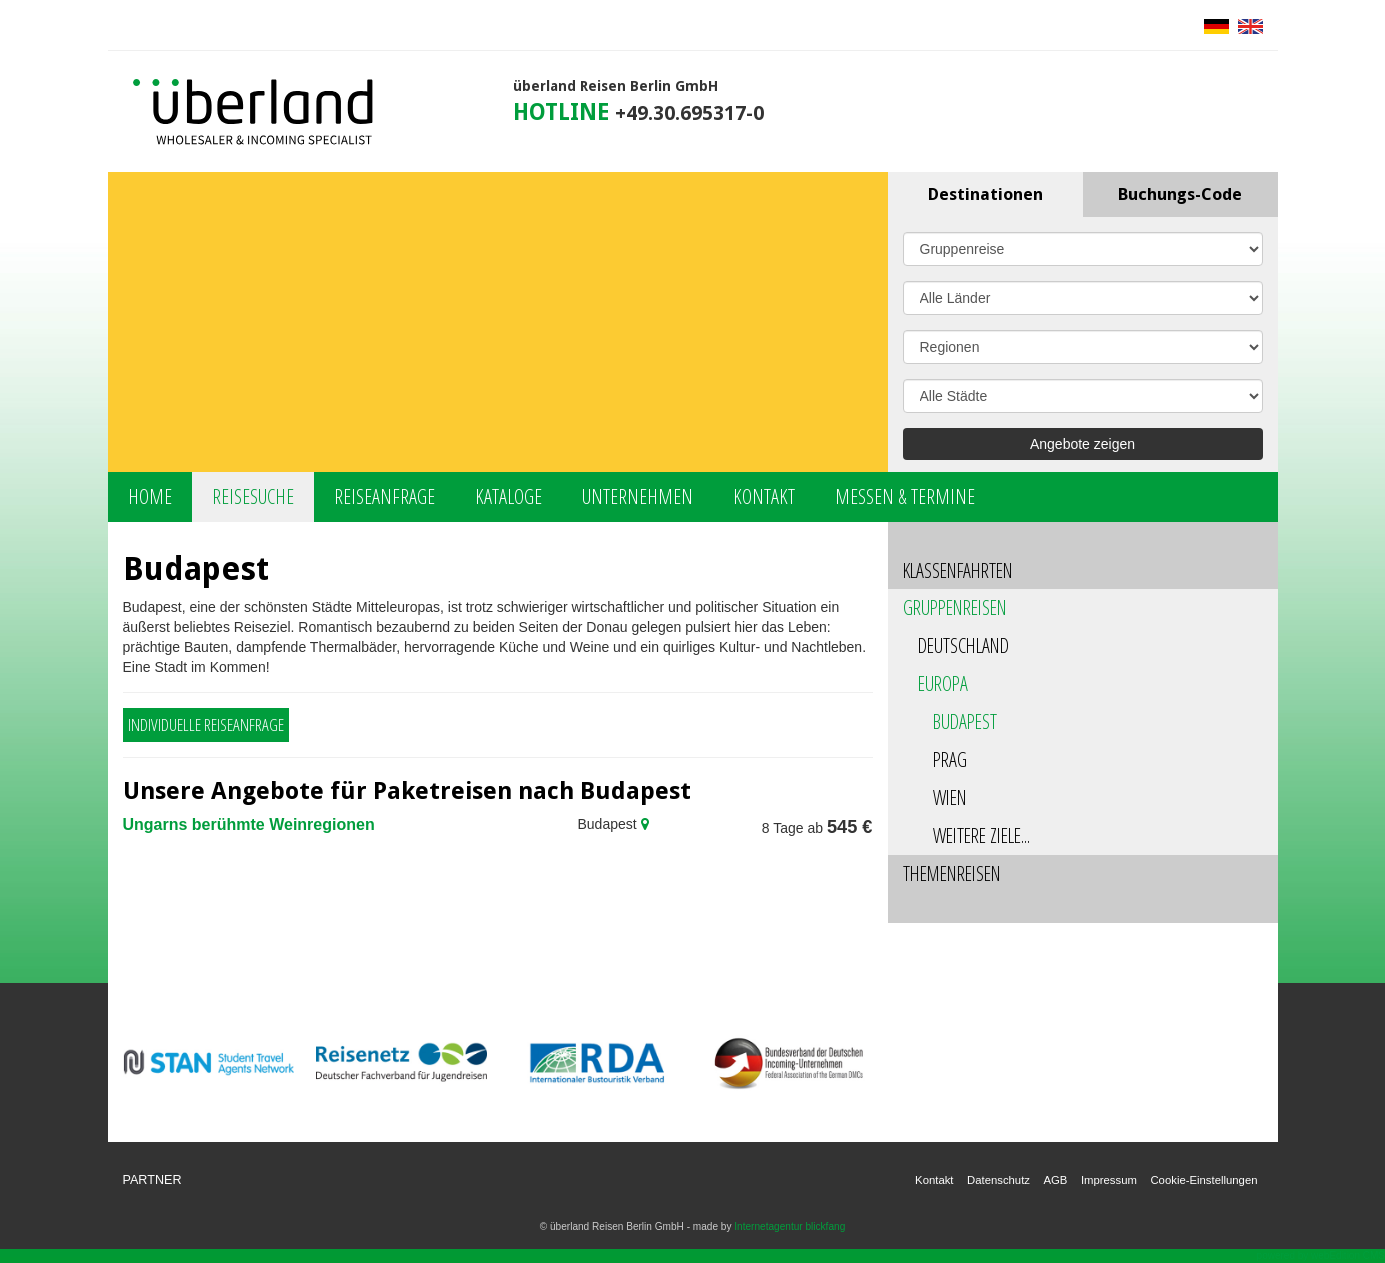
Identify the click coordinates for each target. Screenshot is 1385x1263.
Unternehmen (637, 496)
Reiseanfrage (384, 496)
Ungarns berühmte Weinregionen (249, 824)
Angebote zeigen (1082, 444)
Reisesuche (253, 496)
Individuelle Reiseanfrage (206, 724)
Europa (943, 683)
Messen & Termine (905, 496)
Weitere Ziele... (981, 835)
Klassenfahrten (958, 570)
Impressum (1109, 1180)
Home (150, 496)
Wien (950, 797)
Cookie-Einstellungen (1203, 1180)
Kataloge (508, 496)
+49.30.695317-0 (689, 113)
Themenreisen (952, 873)
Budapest (965, 721)
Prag (950, 759)
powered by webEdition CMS (1321, 1255)
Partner (152, 1180)
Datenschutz (998, 1180)
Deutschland (963, 645)
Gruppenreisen (955, 607)
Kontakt (764, 496)
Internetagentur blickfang (789, 1226)
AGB (1055, 1180)
